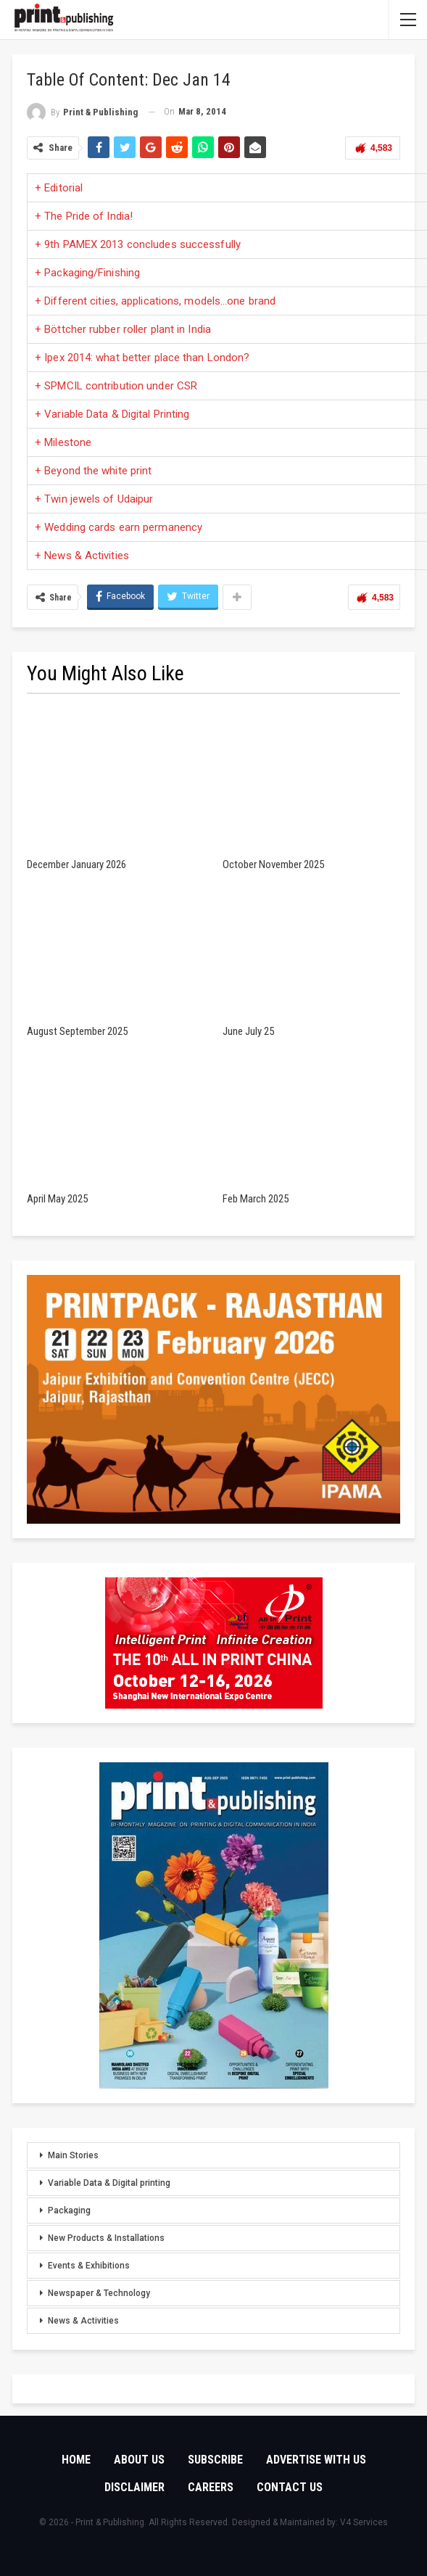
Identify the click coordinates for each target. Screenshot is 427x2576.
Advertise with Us (316, 2459)
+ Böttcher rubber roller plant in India (123, 329)
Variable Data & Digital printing (109, 2183)
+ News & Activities (82, 555)
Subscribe (215, 2459)
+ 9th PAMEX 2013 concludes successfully (138, 244)
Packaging (69, 2210)
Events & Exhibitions (89, 2266)
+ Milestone (63, 442)
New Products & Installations (106, 2238)
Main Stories (73, 2155)
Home (76, 2459)
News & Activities (83, 2321)
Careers (210, 2487)
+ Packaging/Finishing (87, 272)
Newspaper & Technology (99, 2293)
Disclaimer (134, 2487)
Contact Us (290, 2487)
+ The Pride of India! (84, 216)
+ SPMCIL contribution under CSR (116, 385)
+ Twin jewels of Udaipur (94, 498)
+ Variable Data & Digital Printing (112, 414)
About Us (139, 2459)
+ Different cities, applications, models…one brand (155, 300)
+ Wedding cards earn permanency (118, 527)
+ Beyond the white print (93, 470)
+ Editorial (59, 187)
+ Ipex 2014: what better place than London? (142, 357)
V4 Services (364, 2522)
